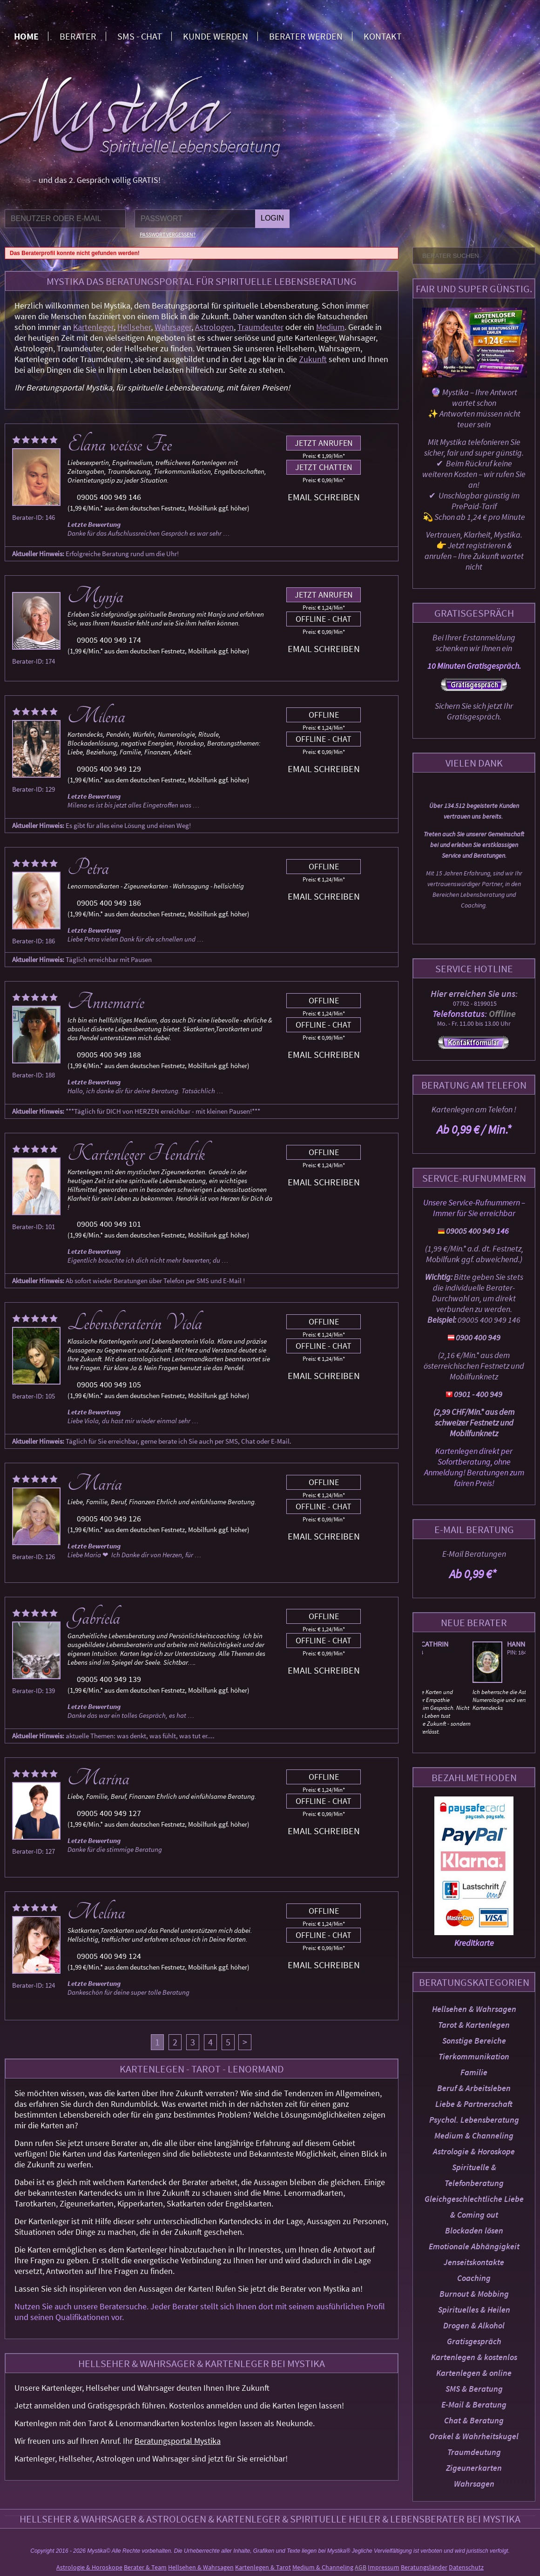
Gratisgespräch (474, 2341)
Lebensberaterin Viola (135, 1323)
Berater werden (306, 36)
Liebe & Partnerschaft (474, 2103)
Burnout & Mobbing (474, 2293)
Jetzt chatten (323, 467)
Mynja (95, 596)
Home (26, 36)
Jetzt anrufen (324, 442)
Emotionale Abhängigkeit (474, 2246)
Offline (324, 714)
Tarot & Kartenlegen (474, 2024)
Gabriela (94, 1617)
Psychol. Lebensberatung (474, 2119)
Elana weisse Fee (120, 444)
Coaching (474, 2278)
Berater (78, 36)
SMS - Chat (139, 36)
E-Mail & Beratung (473, 2404)
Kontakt (383, 36)
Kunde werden (215, 36)
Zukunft (313, 359)
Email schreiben (324, 497)
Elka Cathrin (474, 1643)
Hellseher (134, 327)
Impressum (383, 2567)
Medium (330, 327)
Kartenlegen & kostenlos (474, 2357)
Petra (88, 867)
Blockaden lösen (474, 2230)
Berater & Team (145, 2567)
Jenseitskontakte (474, 2262)
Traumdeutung (474, 2452)
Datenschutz (466, 2567)
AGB (360, 2567)
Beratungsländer (424, 2567)
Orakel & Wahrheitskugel (474, 2436)
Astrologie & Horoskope (474, 2151)
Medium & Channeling (473, 2135)
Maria (95, 1483)
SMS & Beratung (474, 2388)
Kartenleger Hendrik (136, 1153)
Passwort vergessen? (168, 234)
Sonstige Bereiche (474, 2040)
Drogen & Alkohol (474, 2325)
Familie (473, 2072)
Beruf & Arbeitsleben (474, 2088)
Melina (96, 1912)
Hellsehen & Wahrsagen (474, 2009)
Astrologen (214, 327)
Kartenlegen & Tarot (263, 2567)
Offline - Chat (323, 618)
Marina (98, 1778)
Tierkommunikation (474, 2056)
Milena (96, 716)
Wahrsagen (474, 2483)
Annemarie (106, 1002)
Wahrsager (173, 327)
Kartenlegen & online (474, 2372)
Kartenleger (93, 327)
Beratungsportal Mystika (178, 2440)
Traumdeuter (260, 327)
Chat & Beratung (474, 2420)
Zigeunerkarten (474, 2467)
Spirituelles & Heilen (474, 2309)
